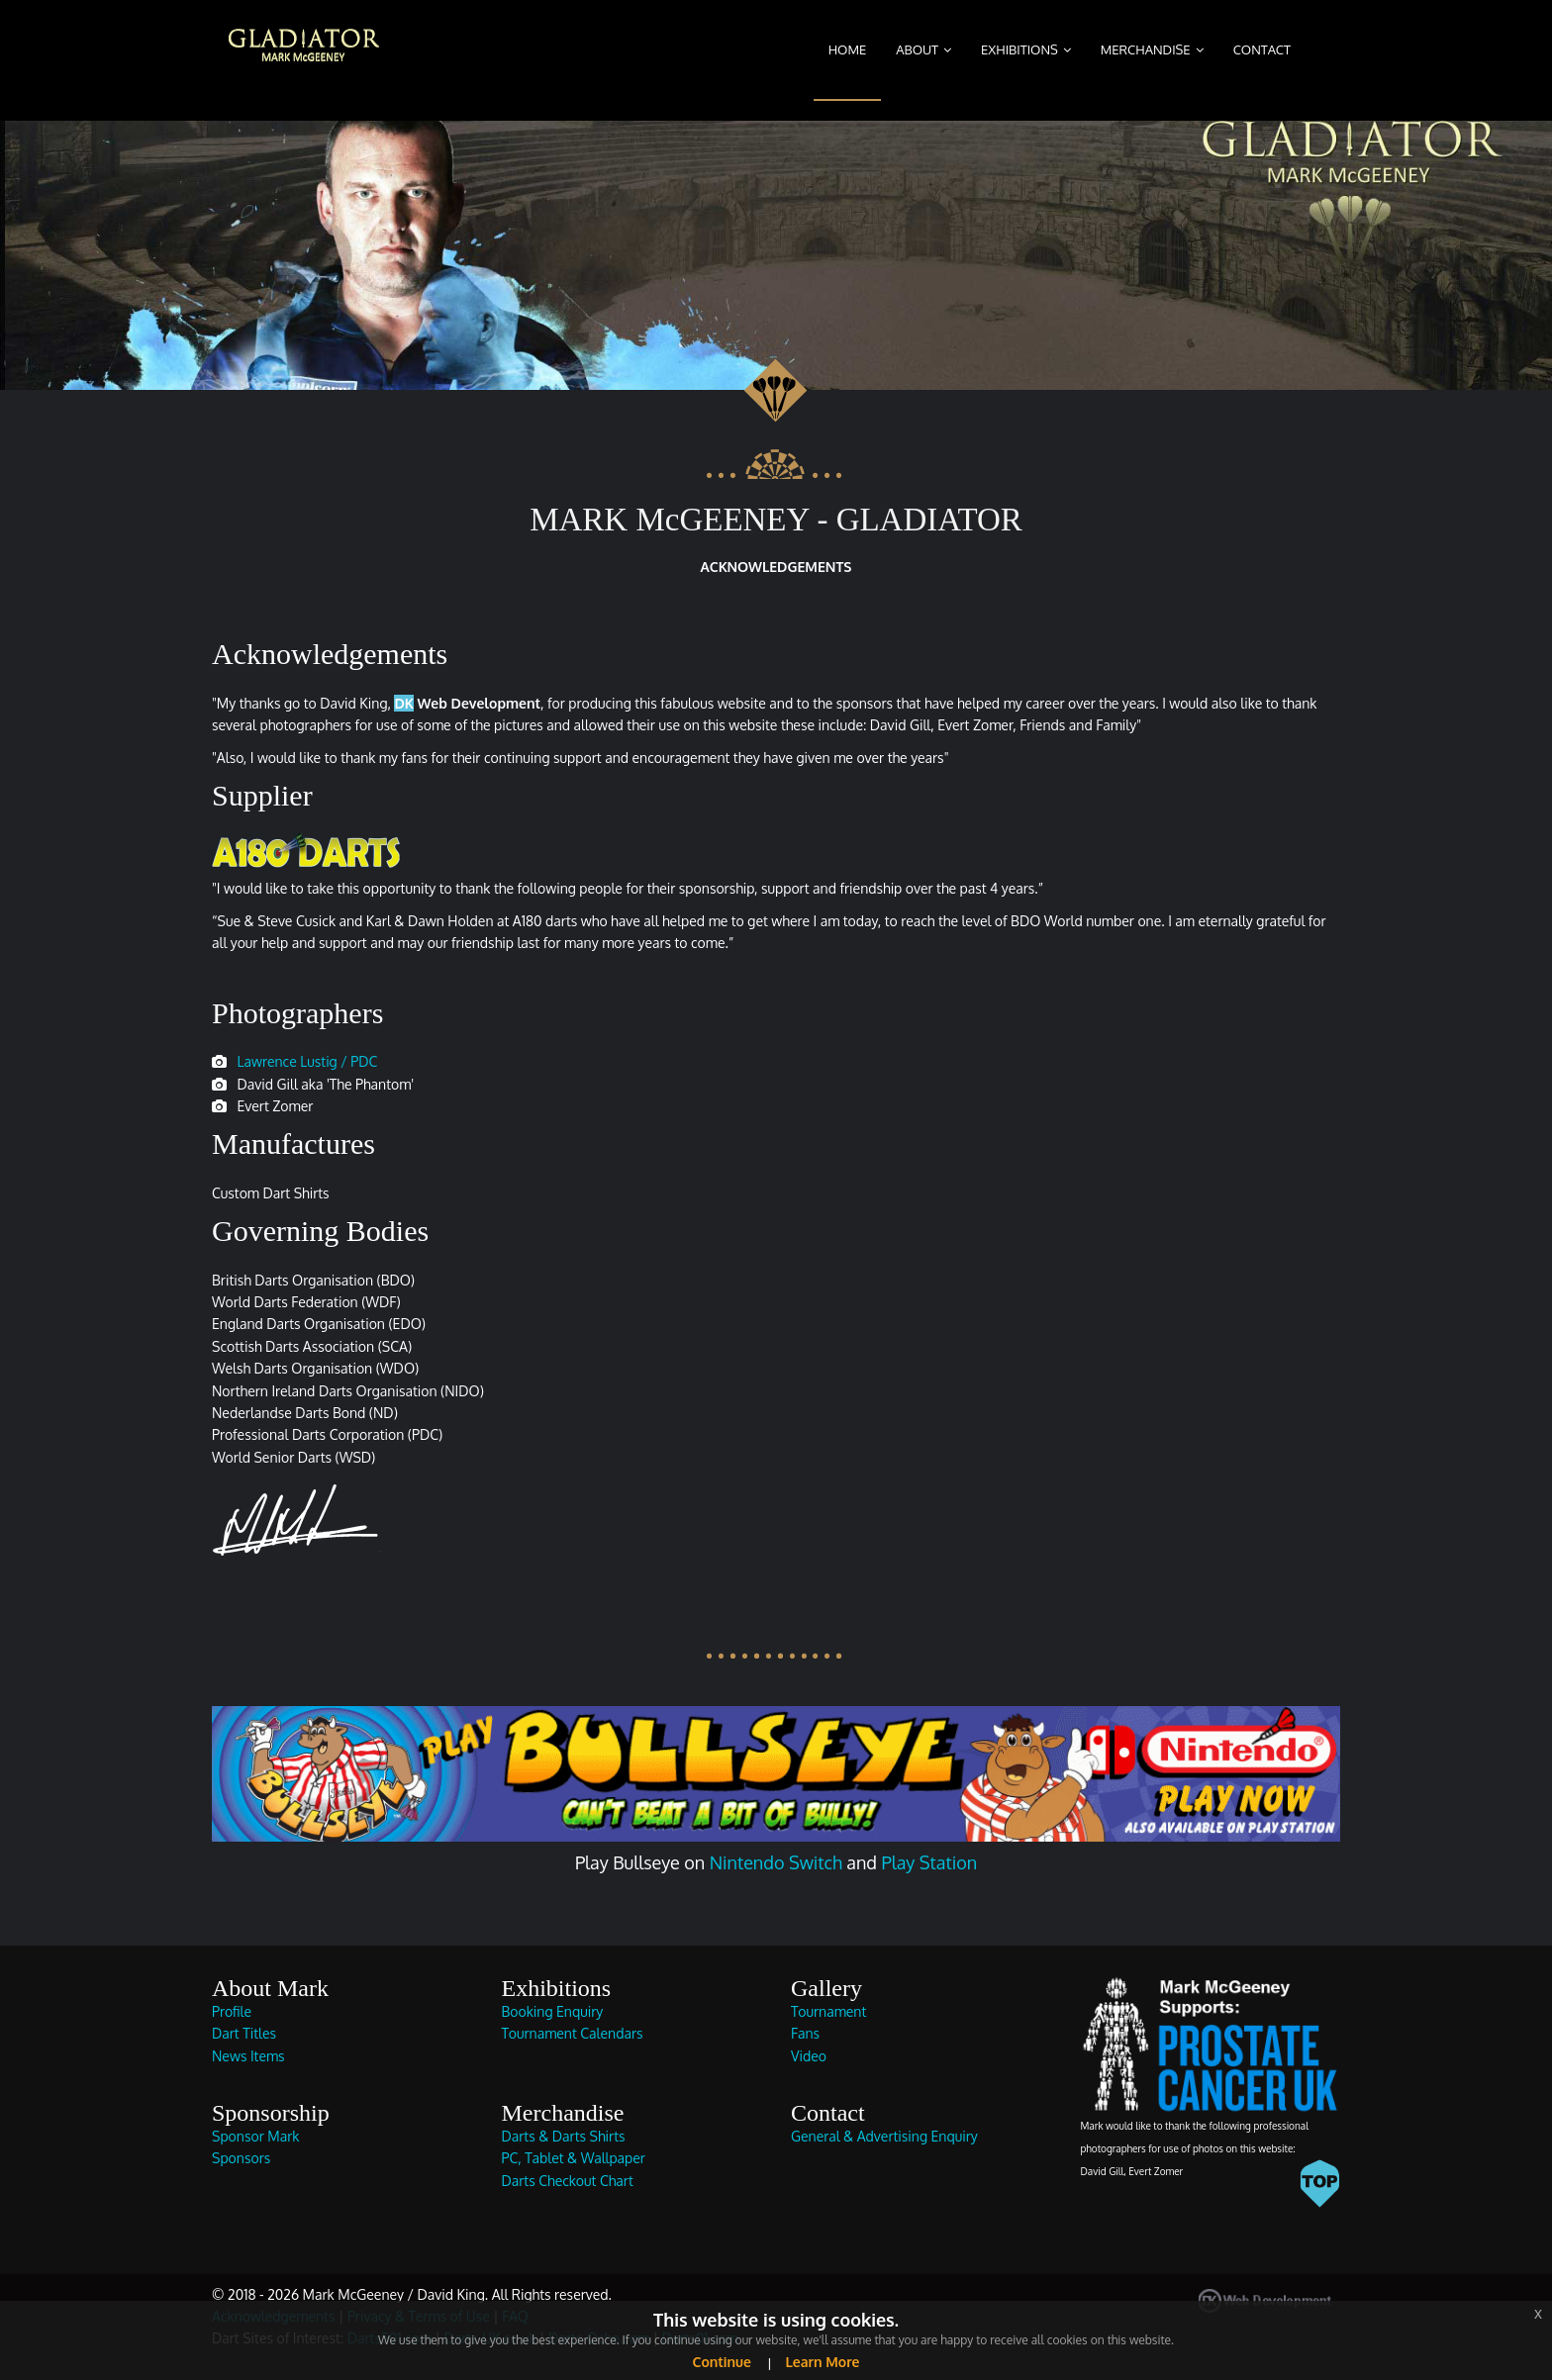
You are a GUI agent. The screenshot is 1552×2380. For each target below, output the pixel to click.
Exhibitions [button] (1019, 49)
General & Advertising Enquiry (884, 2136)
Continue (722, 2361)
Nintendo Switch (776, 1862)
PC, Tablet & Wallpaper (573, 2157)
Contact (1262, 49)
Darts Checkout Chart (567, 2180)
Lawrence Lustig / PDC (307, 1061)
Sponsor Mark (255, 2136)
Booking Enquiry (553, 2011)
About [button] (917, 49)
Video (808, 2055)
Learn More (821, 2361)
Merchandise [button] (1146, 49)
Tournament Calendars (572, 2033)
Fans (805, 2033)
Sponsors (241, 2157)
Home (847, 49)
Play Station (929, 1862)
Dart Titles (244, 2033)
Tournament (828, 2011)
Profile (231, 2011)
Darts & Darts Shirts (564, 2136)
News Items (248, 2055)
